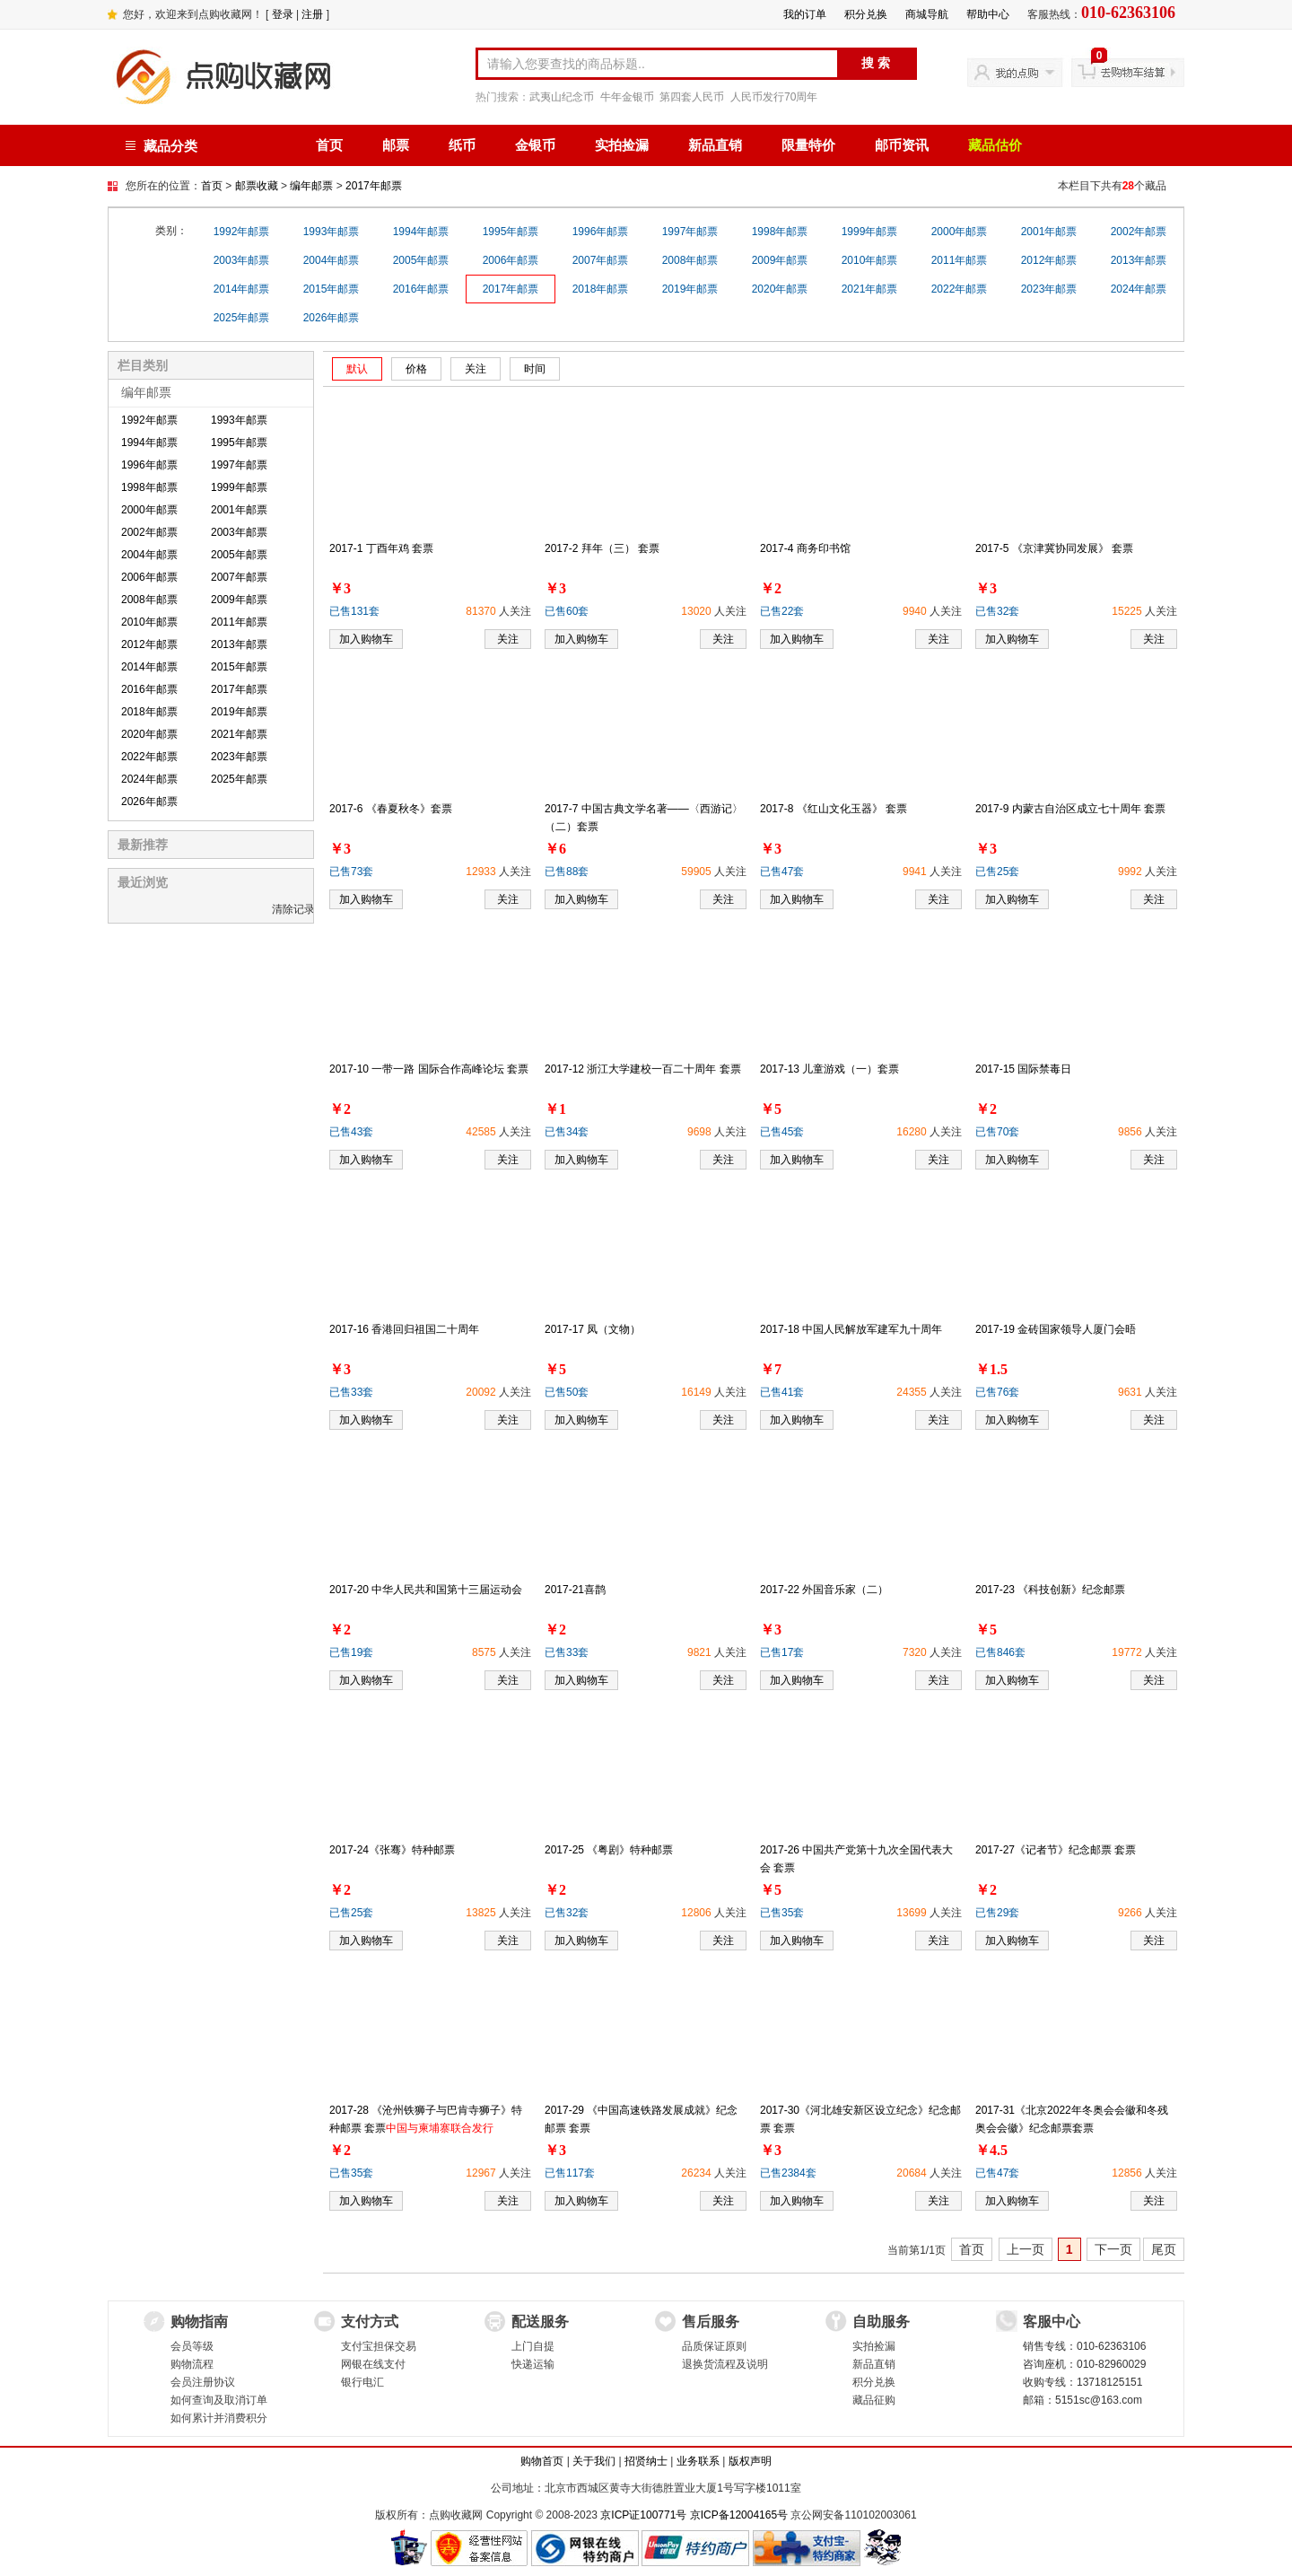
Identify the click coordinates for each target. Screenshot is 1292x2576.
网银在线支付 (373, 2364)
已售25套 (997, 871)
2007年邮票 (600, 260)
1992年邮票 (242, 231)
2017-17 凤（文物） (593, 1329)
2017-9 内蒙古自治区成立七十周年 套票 (1070, 808)
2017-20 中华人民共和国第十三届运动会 (425, 1589)
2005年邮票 (421, 260)
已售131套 (354, 611)
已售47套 (782, 871)
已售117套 (570, 2173)
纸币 (462, 145)
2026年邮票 (331, 317)
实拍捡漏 (622, 145)
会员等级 (192, 2346)
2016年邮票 (421, 289)
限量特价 (808, 145)
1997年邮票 (690, 231)
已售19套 (351, 1652)
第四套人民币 (691, 97)
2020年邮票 (780, 289)
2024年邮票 (1139, 289)
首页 (329, 145)
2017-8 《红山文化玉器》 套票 (833, 808)
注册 (312, 14)
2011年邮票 (959, 260)
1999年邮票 (870, 231)
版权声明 (750, 2461)
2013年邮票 (1139, 260)
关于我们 (593, 2461)
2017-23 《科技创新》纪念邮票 (1050, 1589)
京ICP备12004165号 (739, 2515)
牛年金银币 (627, 97)
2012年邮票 (1049, 260)
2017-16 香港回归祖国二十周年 (404, 1329)
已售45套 (782, 1132)
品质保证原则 (714, 2346)
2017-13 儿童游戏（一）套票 (829, 1069)
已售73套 (351, 871)
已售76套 (997, 1392)
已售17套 (782, 1652)
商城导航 (926, 14)
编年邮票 (311, 186)
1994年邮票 (421, 231)
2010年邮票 (870, 260)
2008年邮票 (690, 260)
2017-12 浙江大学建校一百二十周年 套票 (643, 1069)
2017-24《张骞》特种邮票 (392, 1850)
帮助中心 (987, 14)
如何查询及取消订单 (218, 2400)
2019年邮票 (690, 289)
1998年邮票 (780, 231)
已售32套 (997, 611)
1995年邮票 (511, 231)
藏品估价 (995, 145)
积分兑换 (865, 14)
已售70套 (997, 1132)
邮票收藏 (256, 186)
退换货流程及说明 (725, 2364)
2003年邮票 (242, 260)
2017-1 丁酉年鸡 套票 (381, 548)
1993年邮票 (331, 231)
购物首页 (541, 2461)
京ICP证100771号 (643, 2515)
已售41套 (782, 1392)
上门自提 (532, 2346)
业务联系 (698, 2461)
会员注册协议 (202, 2382)
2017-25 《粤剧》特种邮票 (609, 1850)
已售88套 (567, 871)
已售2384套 (788, 2173)
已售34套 (567, 1132)
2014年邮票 (242, 289)
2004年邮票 (331, 260)
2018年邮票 (600, 289)
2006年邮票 (511, 260)
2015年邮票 (331, 289)
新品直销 (715, 145)
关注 (508, 639)
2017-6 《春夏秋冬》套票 (390, 808)
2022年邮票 (959, 289)
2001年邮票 (1049, 231)
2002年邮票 (1139, 231)
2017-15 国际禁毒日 (1023, 1069)
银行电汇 (362, 2382)
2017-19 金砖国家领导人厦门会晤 (1055, 1329)
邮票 (395, 145)
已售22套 (782, 611)
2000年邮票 (959, 231)
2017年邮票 (373, 186)
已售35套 (782, 1912)
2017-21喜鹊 (575, 1589)
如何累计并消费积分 (218, 2418)
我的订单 (804, 14)
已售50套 (567, 1392)
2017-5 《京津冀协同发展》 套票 (1054, 548)
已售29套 (997, 1912)
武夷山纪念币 (561, 97)
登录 (282, 14)
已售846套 (1000, 1652)
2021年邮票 (870, 289)
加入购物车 (366, 639)
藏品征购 (873, 2400)
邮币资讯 (902, 145)
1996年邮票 (600, 231)
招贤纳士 (646, 2461)
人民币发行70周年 (773, 97)
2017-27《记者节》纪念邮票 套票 (1055, 1850)
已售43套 (351, 1132)
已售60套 (567, 611)
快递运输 (532, 2364)
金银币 (535, 145)
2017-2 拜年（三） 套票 (602, 548)
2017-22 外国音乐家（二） (824, 1589)
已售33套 (351, 1392)
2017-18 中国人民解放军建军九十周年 (851, 1329)
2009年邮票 (780, 260)
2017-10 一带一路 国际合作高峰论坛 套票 (428, 1069)
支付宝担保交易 (378, 2346)
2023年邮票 (1049, 289)
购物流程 (192, 2364)
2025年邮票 (242, 317)
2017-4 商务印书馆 (805, 548)
